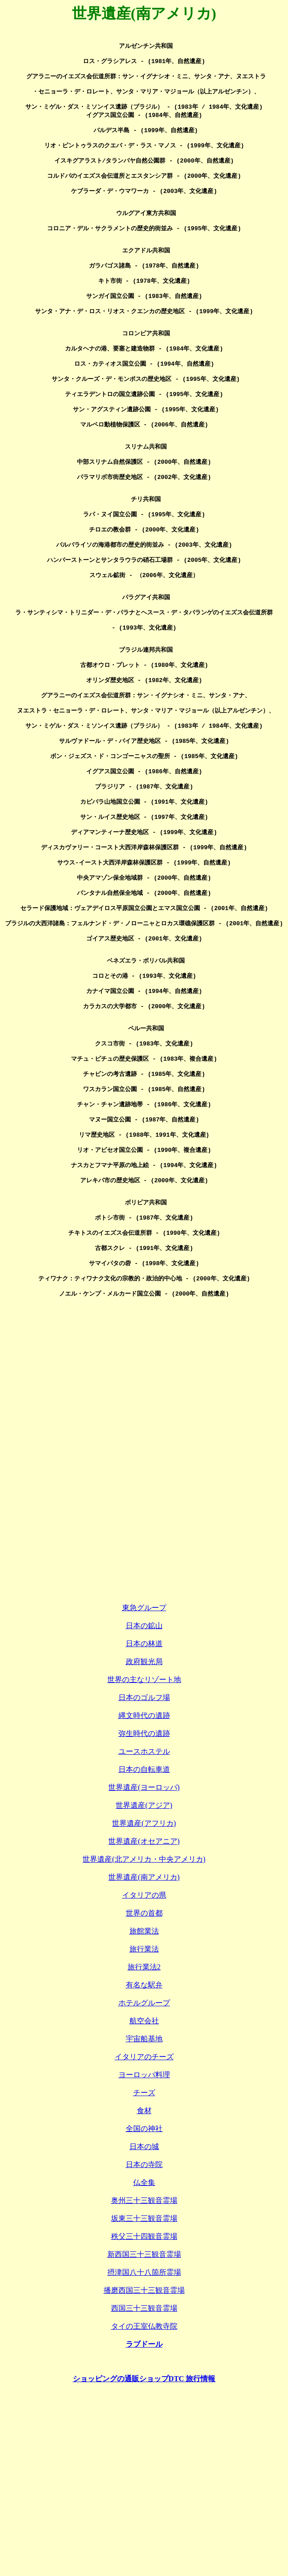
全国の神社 (144, 2292)
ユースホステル (144, 1915)
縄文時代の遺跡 (144, 1879)
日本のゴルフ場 (144, 1861)
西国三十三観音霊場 (144, 2472)
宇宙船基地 (144, 2202)
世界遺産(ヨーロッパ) (144, 1951)
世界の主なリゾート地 (144, 1843)
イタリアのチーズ (144, 2220)
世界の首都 (144, 2076)
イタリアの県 (144, 2058)
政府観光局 (144, 1825)
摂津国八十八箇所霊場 (144, 2436)
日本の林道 (144, 1807)
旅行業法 (144, 2112)
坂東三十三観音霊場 (144, 2382)
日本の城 (144, 2310)
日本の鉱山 (144, 1789)
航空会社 (144, 2184)
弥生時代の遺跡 (144, 1897)
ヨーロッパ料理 (144, 2238)
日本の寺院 (144, 2328)
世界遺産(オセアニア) (144, 2005)
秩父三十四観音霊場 (144, 2400)
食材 (144, 2274)
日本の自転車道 (144, 1933)
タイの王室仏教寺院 (144, 2490)
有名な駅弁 (144, 2148)
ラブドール (144, 2508)
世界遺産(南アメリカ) (144, 2040)
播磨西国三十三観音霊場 (144, 2454)
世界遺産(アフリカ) (144, 1987)
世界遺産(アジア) (144, 1969)
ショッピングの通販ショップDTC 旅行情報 (144, 2542)
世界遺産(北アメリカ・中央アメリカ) (144, 2023)
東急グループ (144, 1771)
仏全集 (144, 2346)
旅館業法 (144, 2094)
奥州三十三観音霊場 (144, 2364)
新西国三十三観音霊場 (144, 2418)
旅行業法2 (144, 2130)
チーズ (144, 2256)
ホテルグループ (144, 2166)
